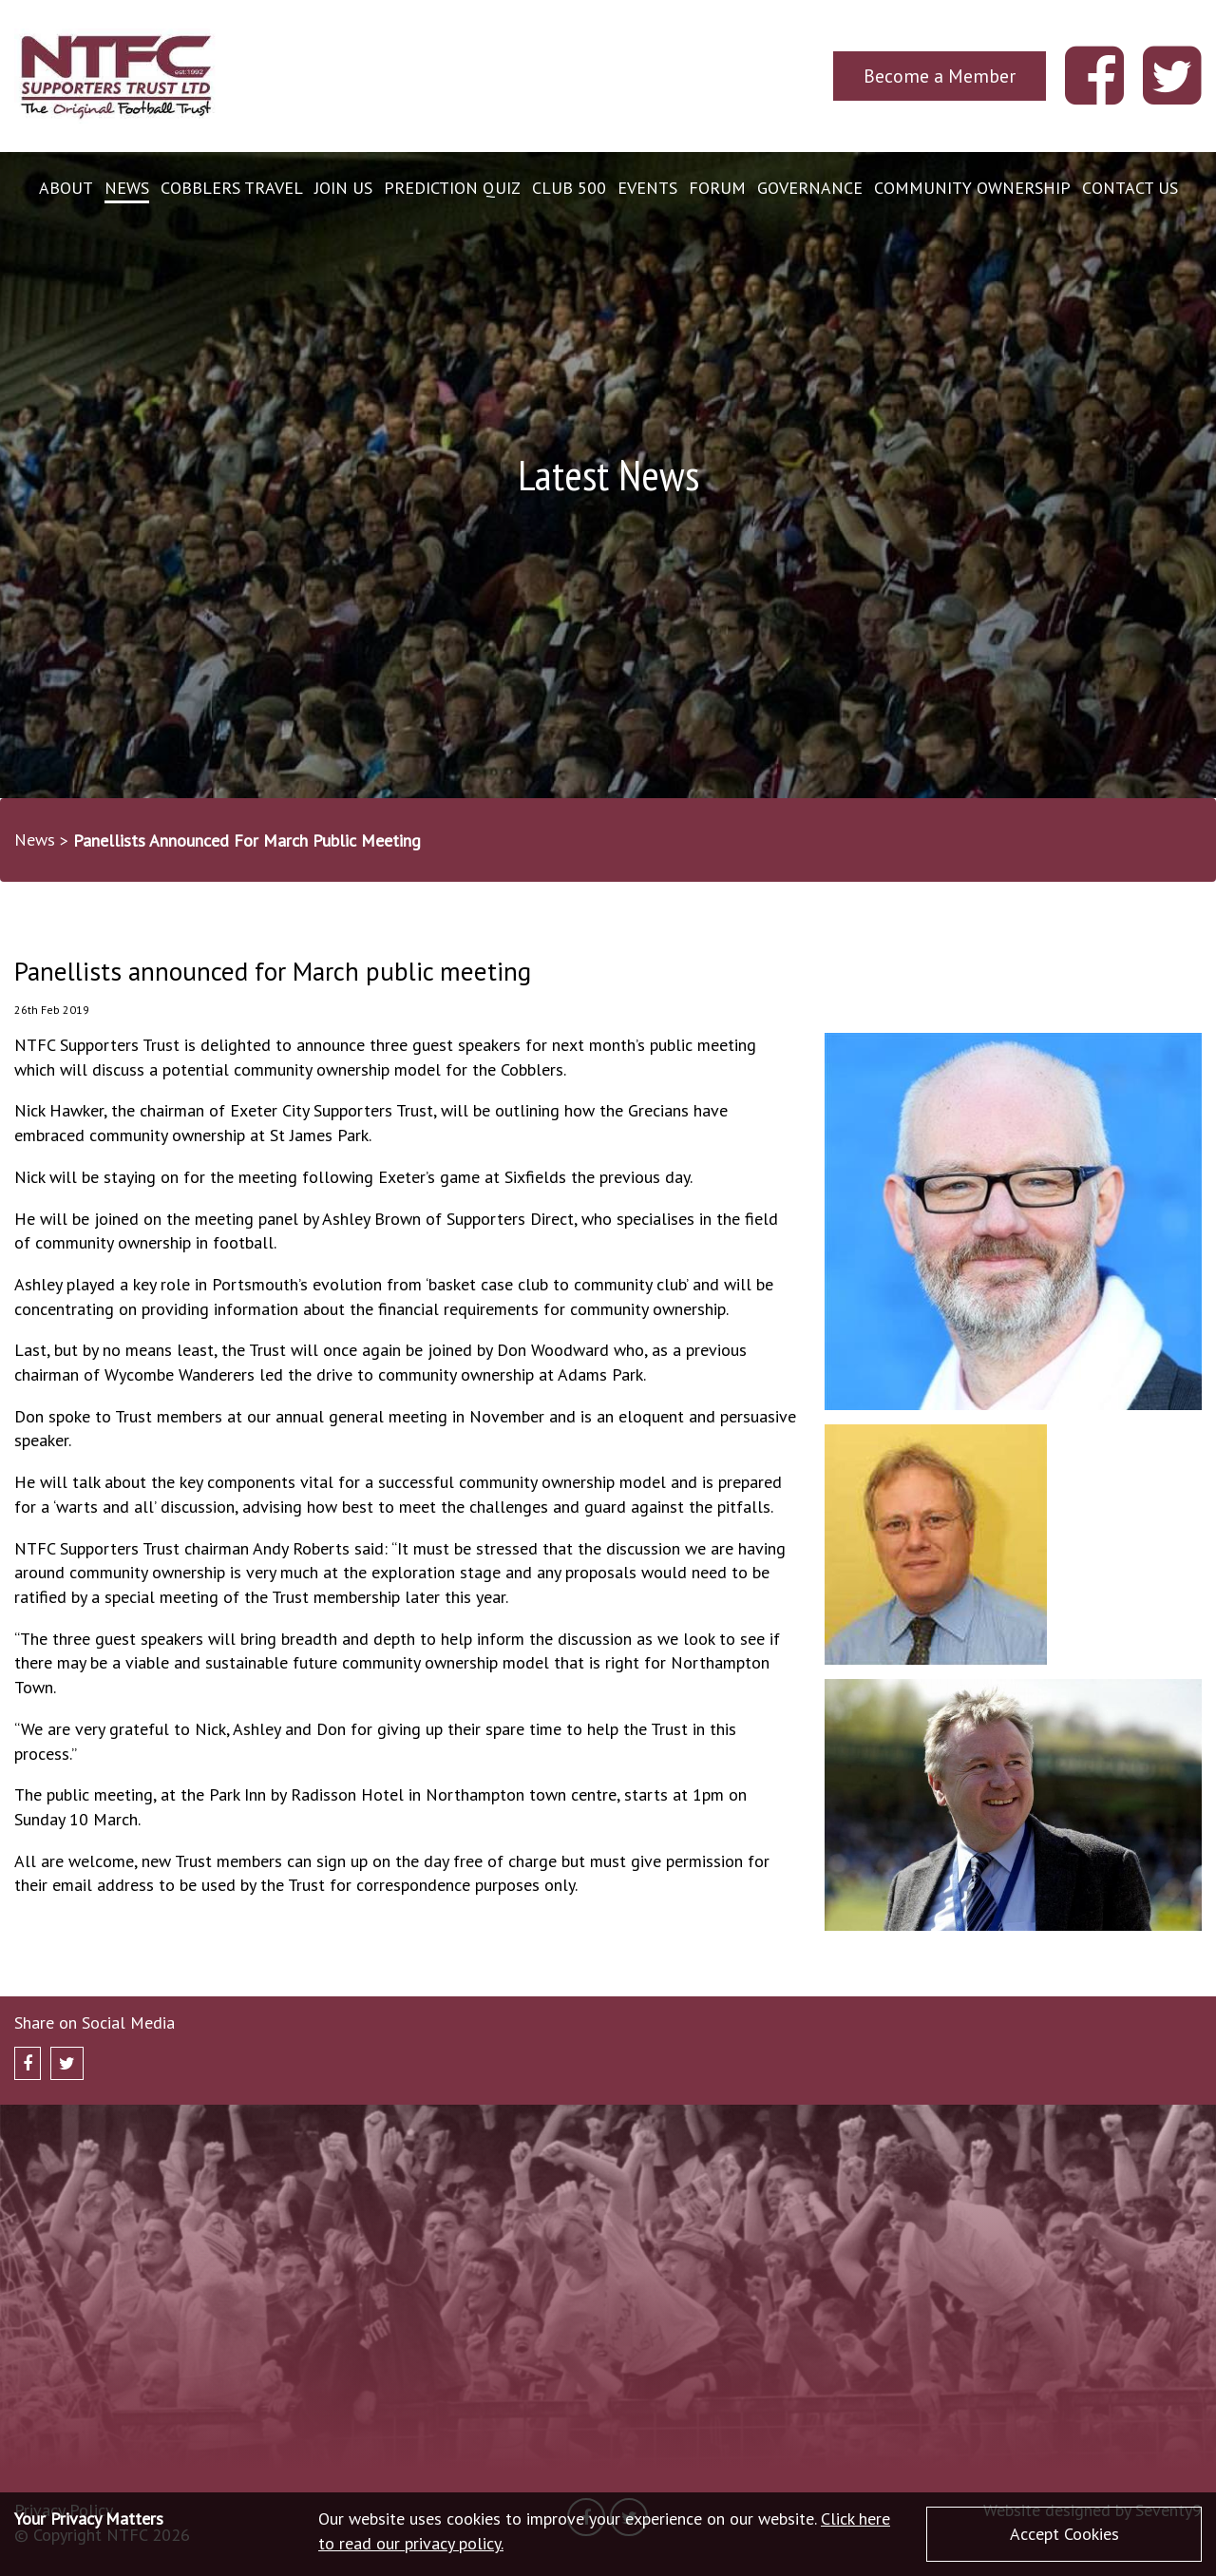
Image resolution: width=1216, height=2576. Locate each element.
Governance (810, 188)
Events (647, 188)
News (126, 188)
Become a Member (940, 75)
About (66, 188)
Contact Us (1130, 188)
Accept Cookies (1064, 2534)
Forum (717, 188)
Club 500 (569, 188)
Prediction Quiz (452, 188)
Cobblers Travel (232, 188)
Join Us (343, 188)
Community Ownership (972, 188)
